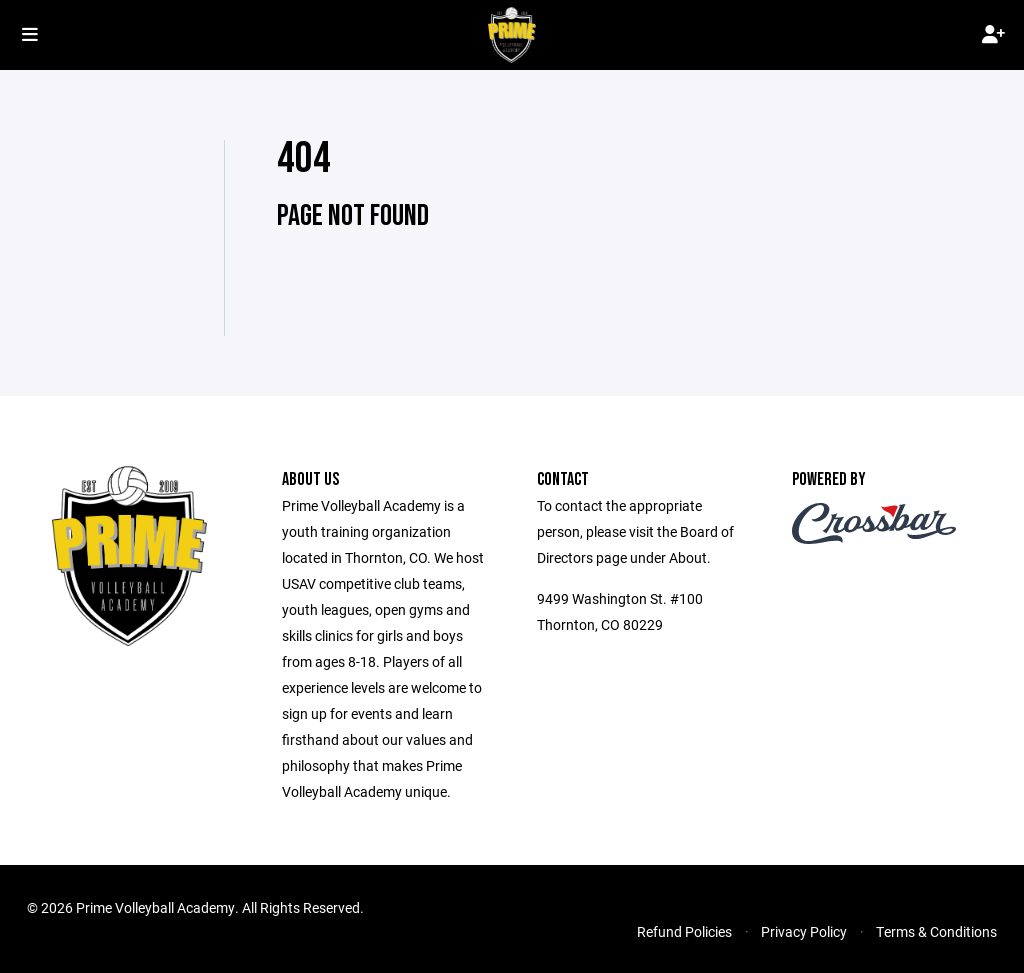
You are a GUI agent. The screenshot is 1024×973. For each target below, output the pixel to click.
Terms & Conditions (936, 931)
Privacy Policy (804, 931)
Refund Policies (684, 931)
